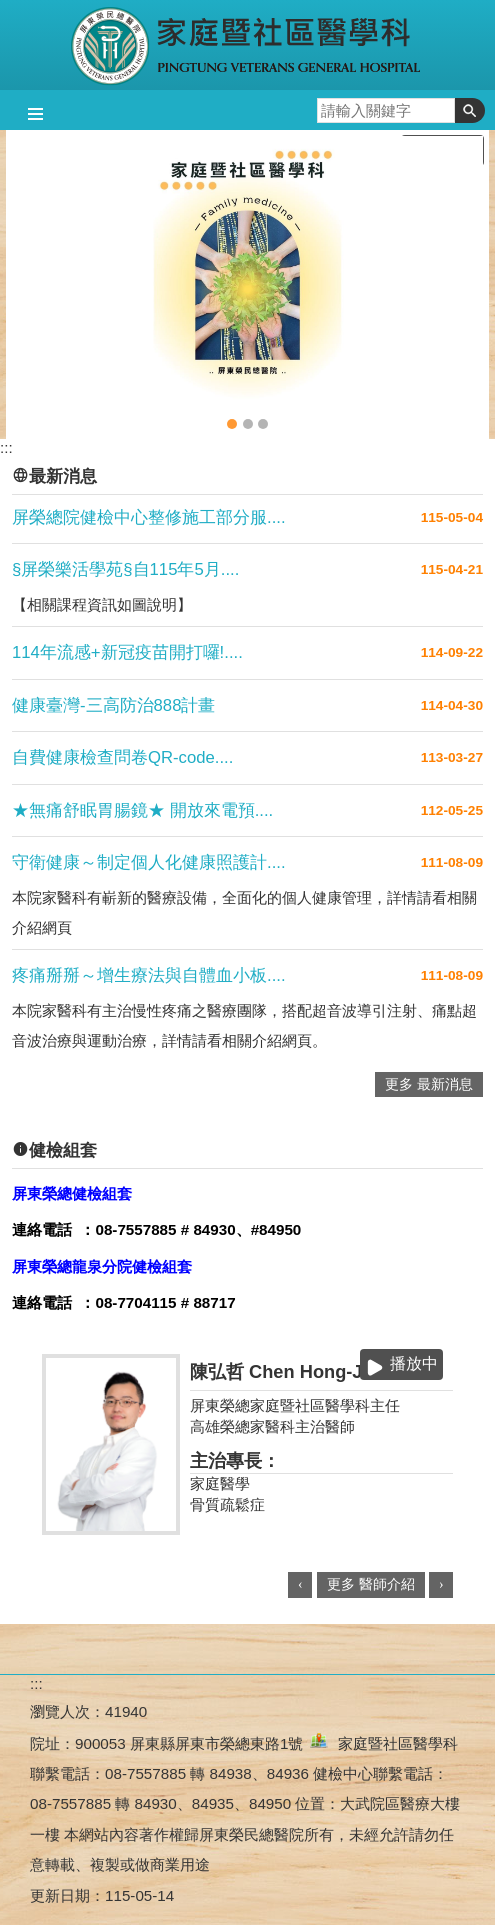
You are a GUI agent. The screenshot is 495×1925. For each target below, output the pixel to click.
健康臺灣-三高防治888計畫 (113, 705)
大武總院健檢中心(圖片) (248, 424)
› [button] (441, 1584)
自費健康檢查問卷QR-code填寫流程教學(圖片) (263, 424)
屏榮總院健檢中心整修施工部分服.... (149, 517)
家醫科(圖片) (232, 424)
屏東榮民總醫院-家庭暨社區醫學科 (247, 45)
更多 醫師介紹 (371, 1584)
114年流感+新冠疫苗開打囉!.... (127, 652)
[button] (470, 110)
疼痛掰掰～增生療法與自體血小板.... (149, 975)
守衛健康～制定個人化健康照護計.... (149, 862)
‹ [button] (300, 1584)
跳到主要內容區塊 (10, 10)
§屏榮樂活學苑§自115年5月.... (125, 569)
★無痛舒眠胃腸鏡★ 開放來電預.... (142, 810)
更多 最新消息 (429, 1084)
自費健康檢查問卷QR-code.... (122, 757)
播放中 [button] (414, 1363)
